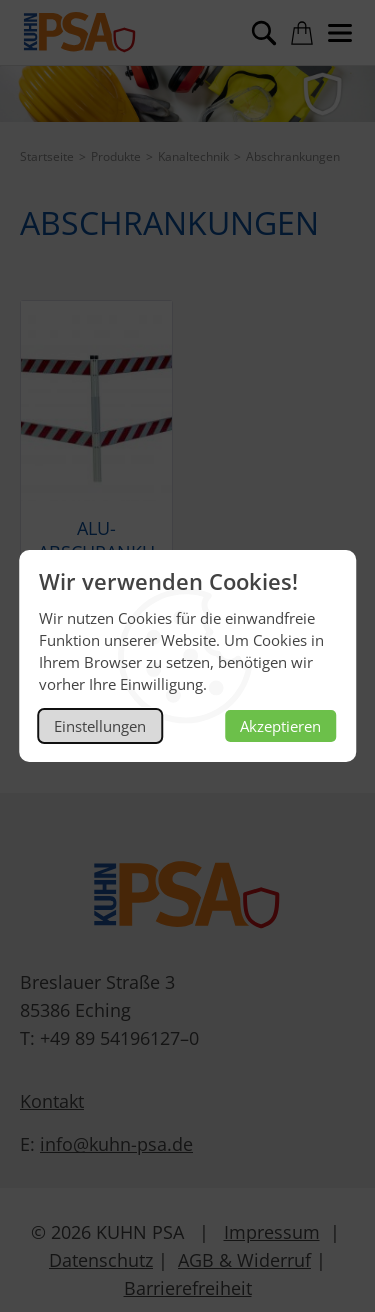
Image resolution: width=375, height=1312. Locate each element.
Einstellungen (100, 726)
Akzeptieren (280, 726)
